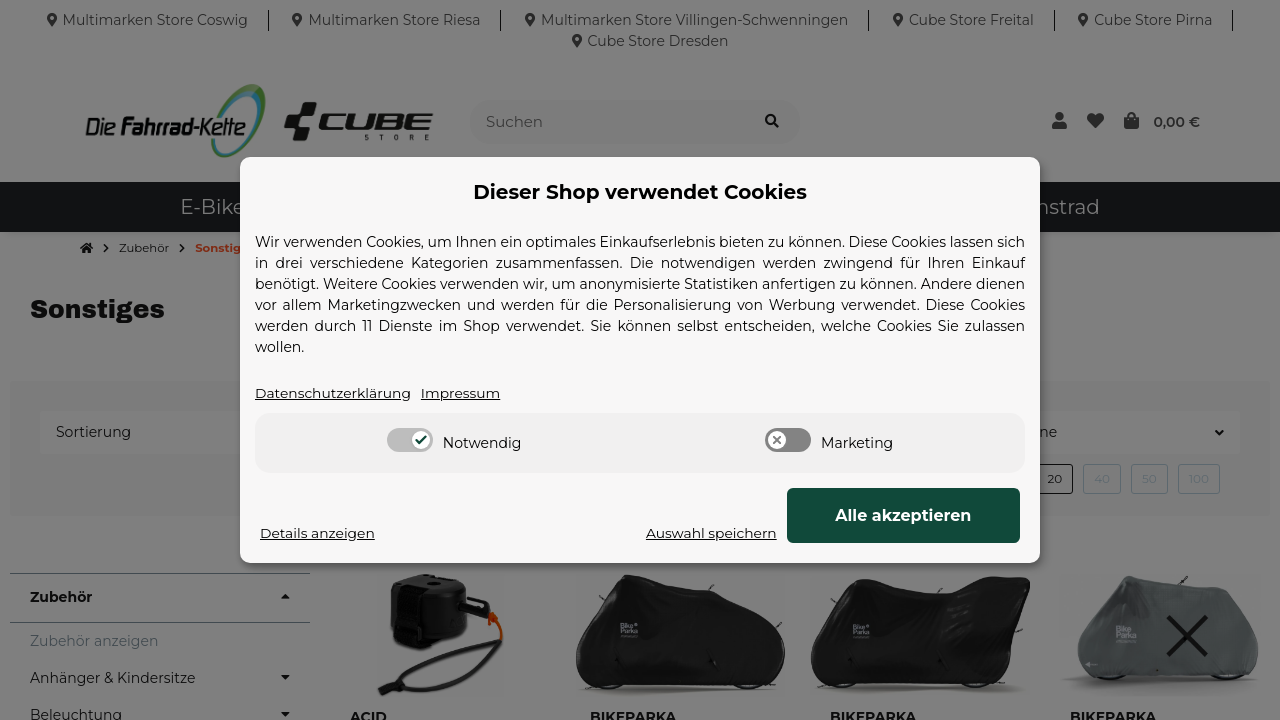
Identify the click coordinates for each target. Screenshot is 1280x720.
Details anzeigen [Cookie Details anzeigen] (318, 533)
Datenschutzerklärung (334, 393)
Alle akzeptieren (920, 515)
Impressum (463, 393)
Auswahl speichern (744, 533)
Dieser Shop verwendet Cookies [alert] (640, 192)
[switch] (410, 441)
